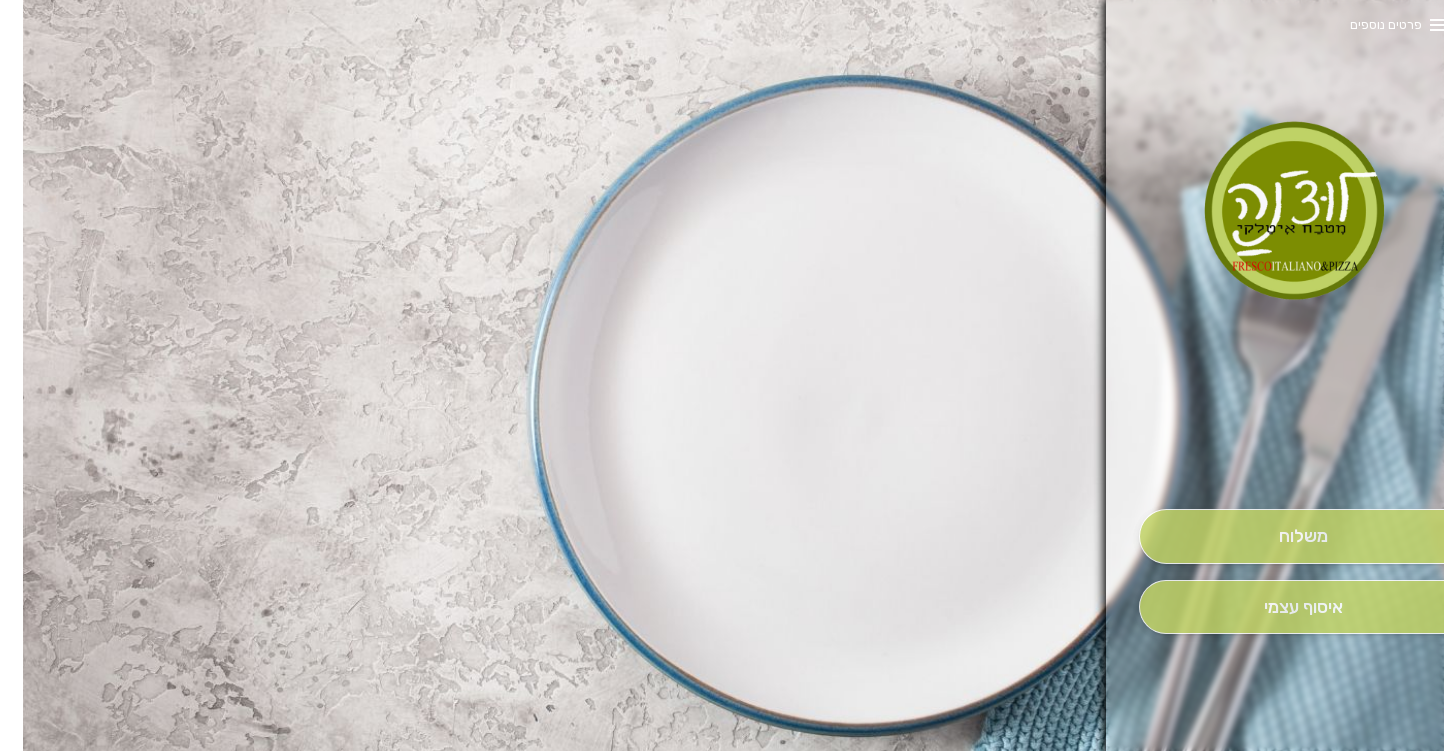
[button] (1280, 453)
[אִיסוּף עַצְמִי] (1280, 607)
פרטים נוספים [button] (1363, 24)
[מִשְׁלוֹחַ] (1280, 536)
